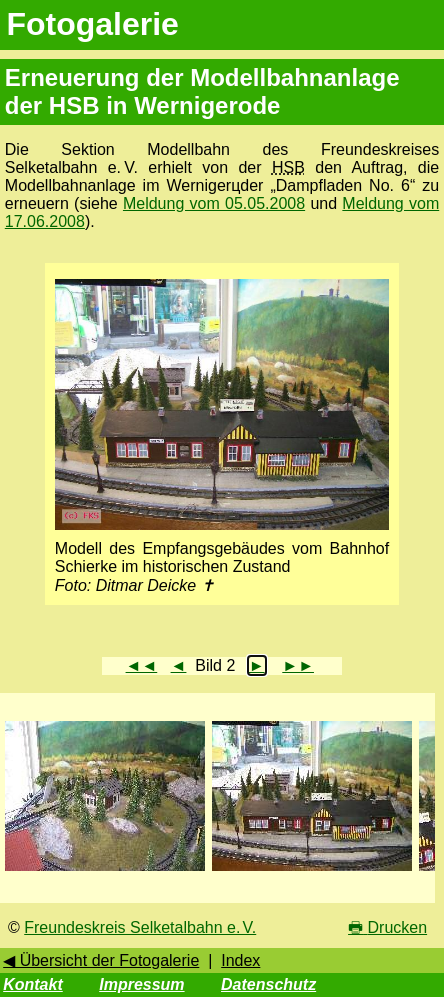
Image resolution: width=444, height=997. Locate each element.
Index (240, 960)
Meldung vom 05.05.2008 (214, 203)
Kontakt (33, 984)
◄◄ (142, 665)
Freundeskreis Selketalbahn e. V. (140, 927)
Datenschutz (268, 984)
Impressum (141, 984)
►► (298, 665)
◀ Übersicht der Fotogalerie (101, 960)
